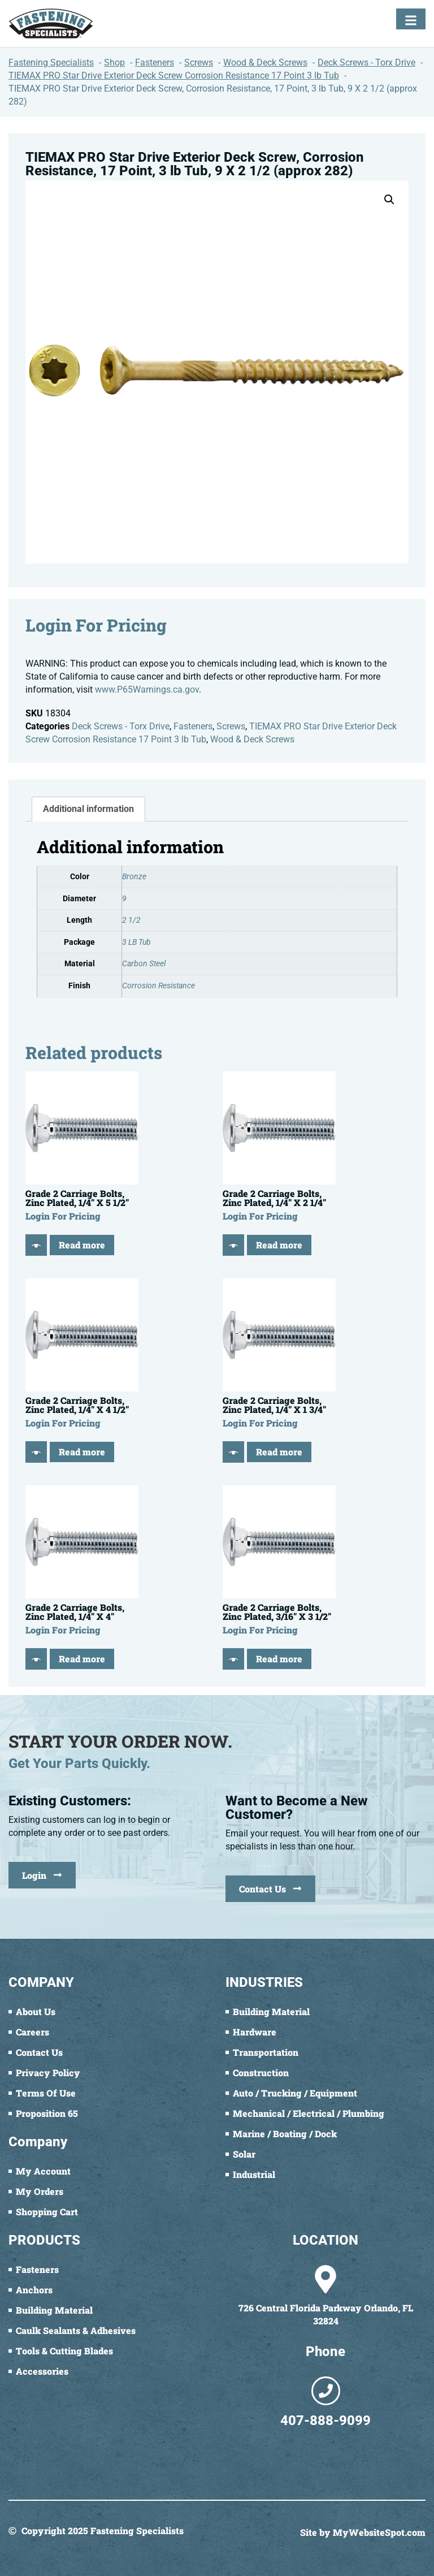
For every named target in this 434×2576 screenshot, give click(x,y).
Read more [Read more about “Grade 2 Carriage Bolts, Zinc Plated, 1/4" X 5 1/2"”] (82, 1245)
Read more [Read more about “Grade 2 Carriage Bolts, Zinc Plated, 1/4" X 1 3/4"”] (279, 1452)
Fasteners (192, 726)
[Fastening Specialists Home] (50, 23)
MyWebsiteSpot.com (379, 2532)
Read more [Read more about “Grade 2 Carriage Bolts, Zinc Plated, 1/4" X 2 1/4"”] (279, 1245)
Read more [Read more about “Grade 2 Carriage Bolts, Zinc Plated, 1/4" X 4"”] (82, 1659)
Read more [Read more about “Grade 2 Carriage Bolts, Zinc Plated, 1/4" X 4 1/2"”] (82, 1452)
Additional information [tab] (88, 808)
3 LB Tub (136, 942)
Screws (230, 726)
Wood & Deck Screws (252, 739)
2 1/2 (131, 920)
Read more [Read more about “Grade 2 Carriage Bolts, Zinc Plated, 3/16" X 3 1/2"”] (279, 1659)
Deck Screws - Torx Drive (121, 726)
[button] (389, 199)
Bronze (134, 876)
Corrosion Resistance (158, 986)
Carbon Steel (144, 964)
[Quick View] (36, 1245)
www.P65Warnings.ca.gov (147, 689)
